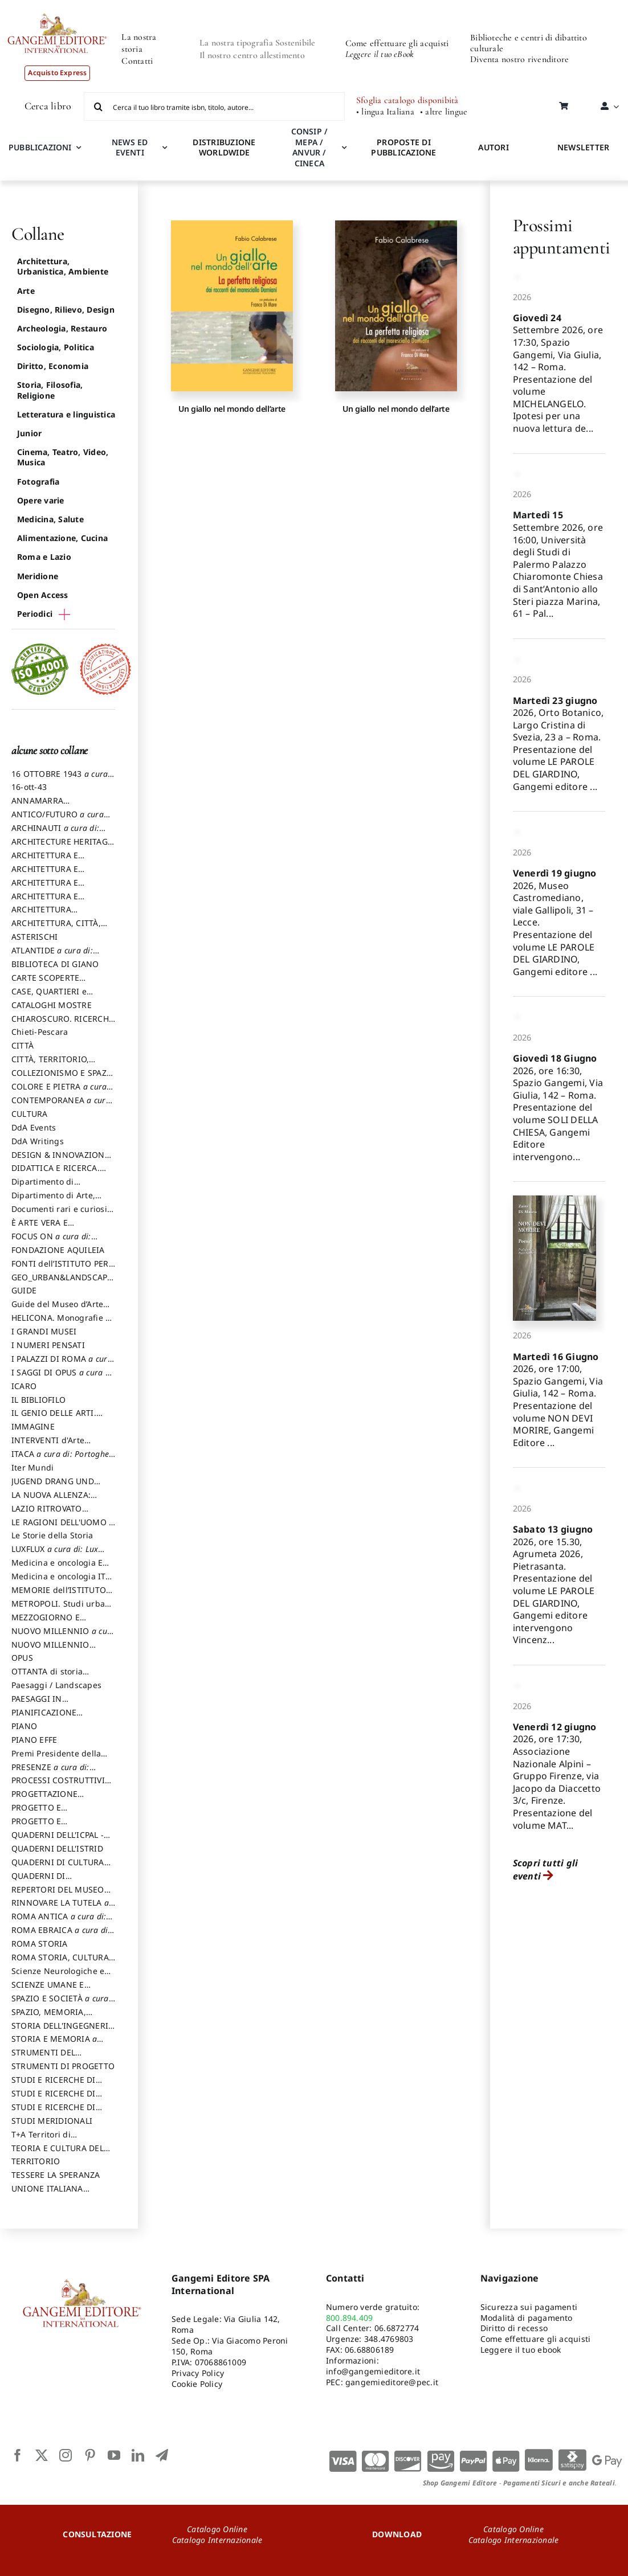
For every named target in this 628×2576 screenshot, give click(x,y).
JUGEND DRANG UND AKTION (52, 1486)
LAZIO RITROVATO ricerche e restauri (48, 1514)
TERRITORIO (35, 2161)
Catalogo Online (217, 2529)
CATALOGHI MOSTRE (51, 1005)
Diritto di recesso (514, 2328)
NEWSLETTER (583, 147)
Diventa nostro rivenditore (519, 59)
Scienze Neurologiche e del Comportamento (57, 1976)
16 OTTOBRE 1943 (59, 779)
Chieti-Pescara (39, 1031)
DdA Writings (37, 1141)
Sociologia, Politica (55, 347)
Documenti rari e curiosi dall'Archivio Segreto (59, 1214)
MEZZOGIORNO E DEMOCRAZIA (45, 1622)
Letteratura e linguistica (66, 414)
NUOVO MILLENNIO (63, 1636)
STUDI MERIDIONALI (51, 2120)
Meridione (37, 576)
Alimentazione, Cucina (62, 538)
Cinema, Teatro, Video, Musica (62, 457)
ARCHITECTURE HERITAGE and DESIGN (61, 847)
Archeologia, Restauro (62, 328)
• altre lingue (443, 112)
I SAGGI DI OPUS (63, 1378)
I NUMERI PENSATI (48, 1345)
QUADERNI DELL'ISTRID (57, 1848)
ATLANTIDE (52, 955)
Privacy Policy (198, 2373)
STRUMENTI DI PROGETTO (63, 2066)
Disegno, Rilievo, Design (66, 309)
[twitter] (41, 2455)
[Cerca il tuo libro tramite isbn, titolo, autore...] (214, 106)
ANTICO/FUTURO (57, 819)
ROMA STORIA (39, 1943)
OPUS (22, 1657)
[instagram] (65, 2455)
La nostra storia (138, 43)
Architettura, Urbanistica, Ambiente (62, 266)
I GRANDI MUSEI (43, 1331)
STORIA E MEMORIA (54, 2044)
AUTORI (493, 147)
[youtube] (114, 2455)
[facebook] (17, 2455)
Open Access (42, 594)
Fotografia (38, 481)
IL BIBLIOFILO (38, 1399)
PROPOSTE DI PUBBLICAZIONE (403, 147)
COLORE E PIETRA (59, 1092)
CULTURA (29, 1113)
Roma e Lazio (44, 556)
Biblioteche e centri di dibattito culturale (528, 43)
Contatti (137, 61)
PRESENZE (50, 1772)
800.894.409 (349, 2317)
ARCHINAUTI (55, 833)
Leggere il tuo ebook (520, 2349)
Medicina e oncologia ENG (63, 1568)
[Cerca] (98, 106)
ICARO (23, 1386)
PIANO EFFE (34, 1739)
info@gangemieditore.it (373, 2371)
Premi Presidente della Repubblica (56, 1759)
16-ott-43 (29, 786)
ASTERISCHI (34, 936)
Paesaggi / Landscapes (56, 1685)
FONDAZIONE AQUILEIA (58, 1249)
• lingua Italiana (385, 112)
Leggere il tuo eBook (379, 54)
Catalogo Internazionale (217, 2539)
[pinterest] (90, 2455)
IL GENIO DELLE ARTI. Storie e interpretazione (58, 1418)
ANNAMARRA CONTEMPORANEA (47, 806)
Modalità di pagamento (526, 2317)
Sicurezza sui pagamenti (529, 2306)
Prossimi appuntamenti (561, 236)
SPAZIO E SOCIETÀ (60, 2003)
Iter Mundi (32, 1467)
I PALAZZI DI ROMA (61, 1364)
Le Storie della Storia (52, 1535)
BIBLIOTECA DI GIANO (55, 964)
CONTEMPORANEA (61, 1105)
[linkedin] (138, 2455)
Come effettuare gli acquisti (397, 43)
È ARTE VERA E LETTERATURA (39, 1228)
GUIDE (23, 1290)
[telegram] (162, 2455)
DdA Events (33, 1127)
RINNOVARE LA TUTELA (60, 1908)
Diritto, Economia (52, 366)
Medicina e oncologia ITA (61, 1581)
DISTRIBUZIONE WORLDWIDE (224, 147)
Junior (29, 433)
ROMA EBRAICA (61, 1935)
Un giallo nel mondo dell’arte (232, 408)
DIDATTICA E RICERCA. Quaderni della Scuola (55, 1173)
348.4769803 (389, 2338)
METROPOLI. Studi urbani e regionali (62, 1609)
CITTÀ (22, 1045)
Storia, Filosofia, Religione (50, 389)
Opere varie (40, 500)
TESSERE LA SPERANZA (55, 2174)
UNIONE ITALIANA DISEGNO (47, 2194)
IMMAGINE (33, 1426)
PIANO (24, 1726)
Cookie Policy (197, 2383)
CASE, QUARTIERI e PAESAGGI (49, 997)
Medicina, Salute (50, 519)
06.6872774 (396, 2328)
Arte (26, 290)
